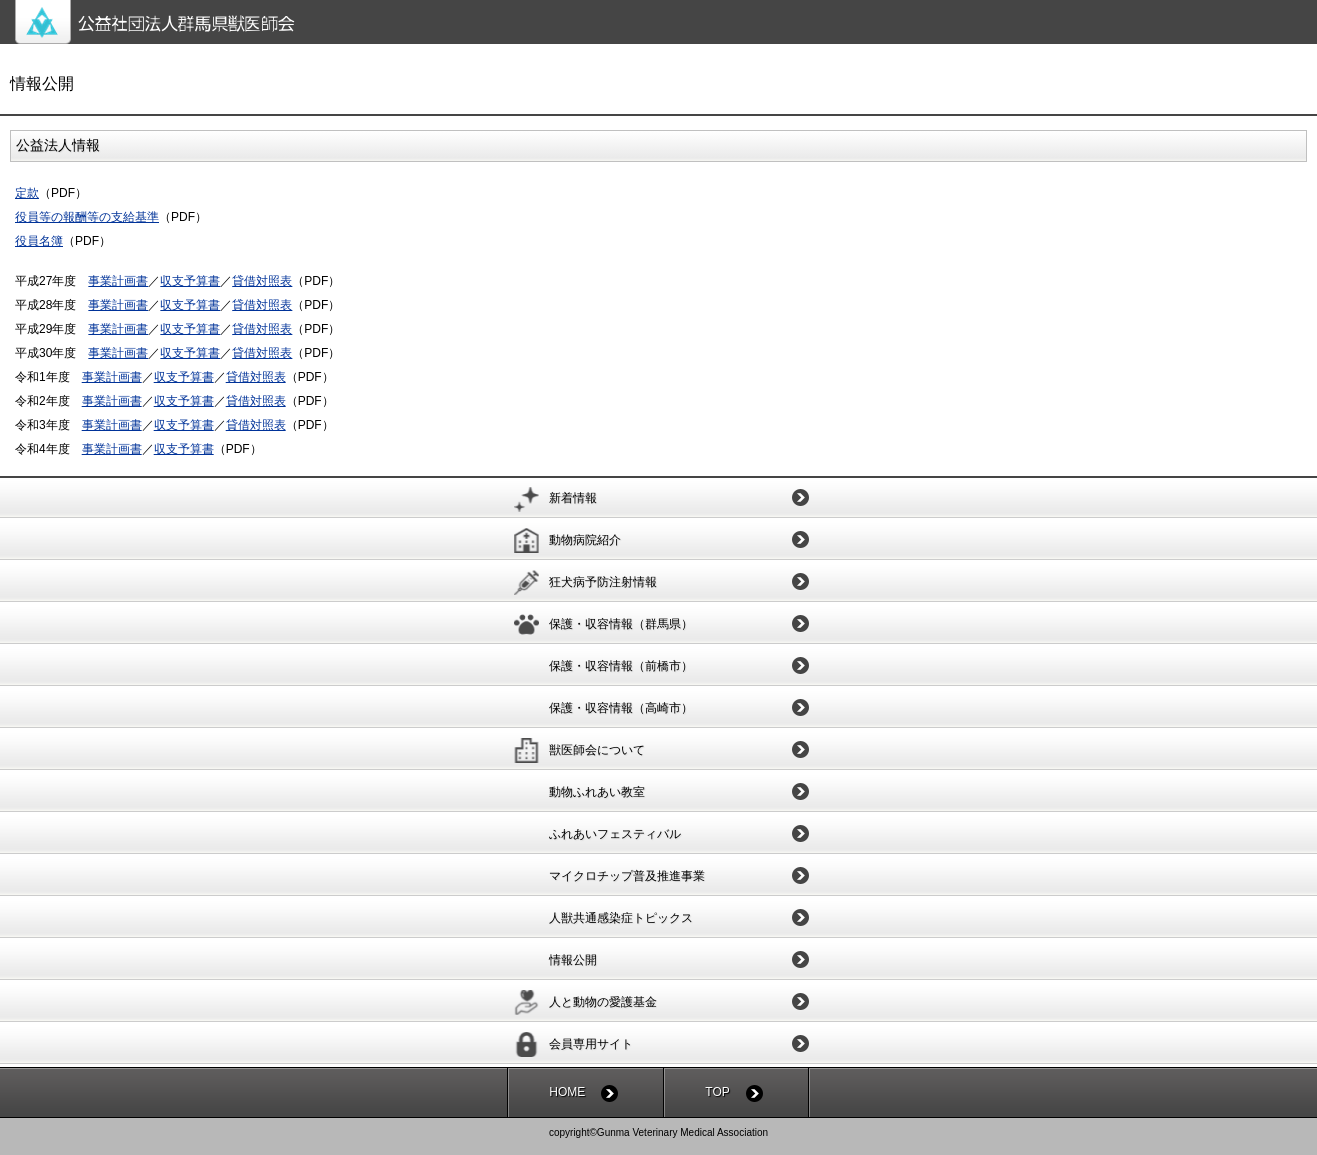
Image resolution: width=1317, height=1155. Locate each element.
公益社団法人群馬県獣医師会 (666, 22)
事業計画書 (118, 281)
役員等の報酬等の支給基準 (87, 217)
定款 (27, 193)
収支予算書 (190, 281)
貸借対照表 (262, 281)
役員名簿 (39, 241)
